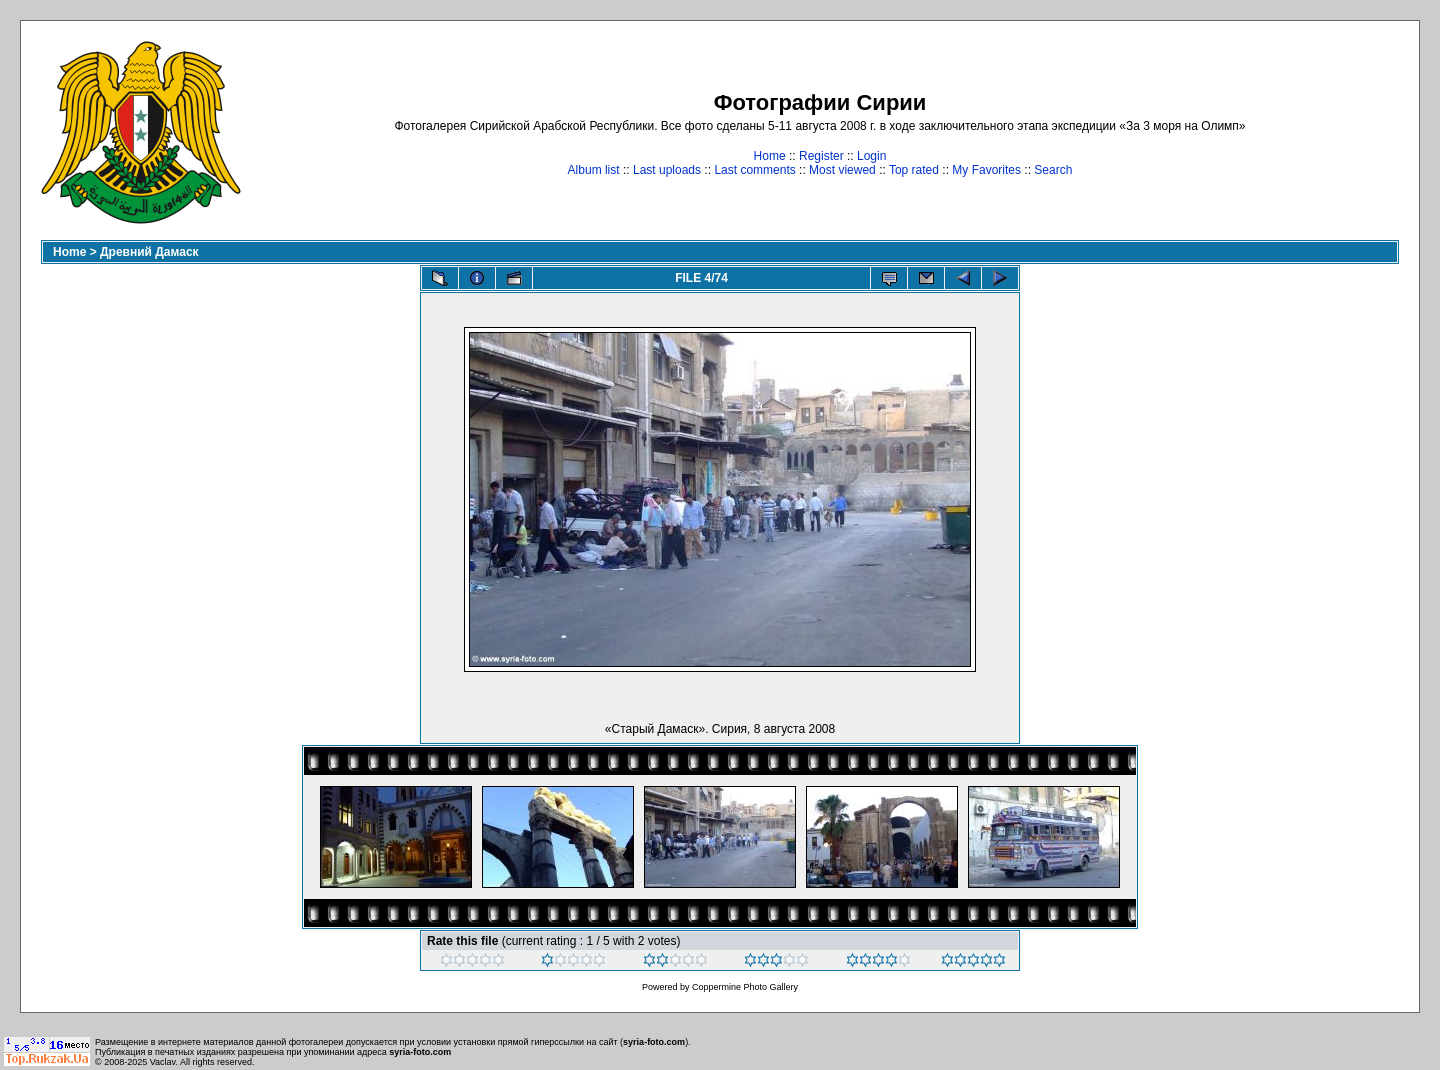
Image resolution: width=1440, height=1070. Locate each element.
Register (821, 156)
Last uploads (667, 170)
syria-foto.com (654, 1042)
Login (871, 156)
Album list (594, 170)
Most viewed (842, 170)
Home (770, 156)
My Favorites (986, 170)
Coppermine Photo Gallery (745, 987)
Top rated (914, 170)
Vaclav (163, 1062)
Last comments (754, 170)
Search (1053, 170)
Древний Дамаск (149, 252)
